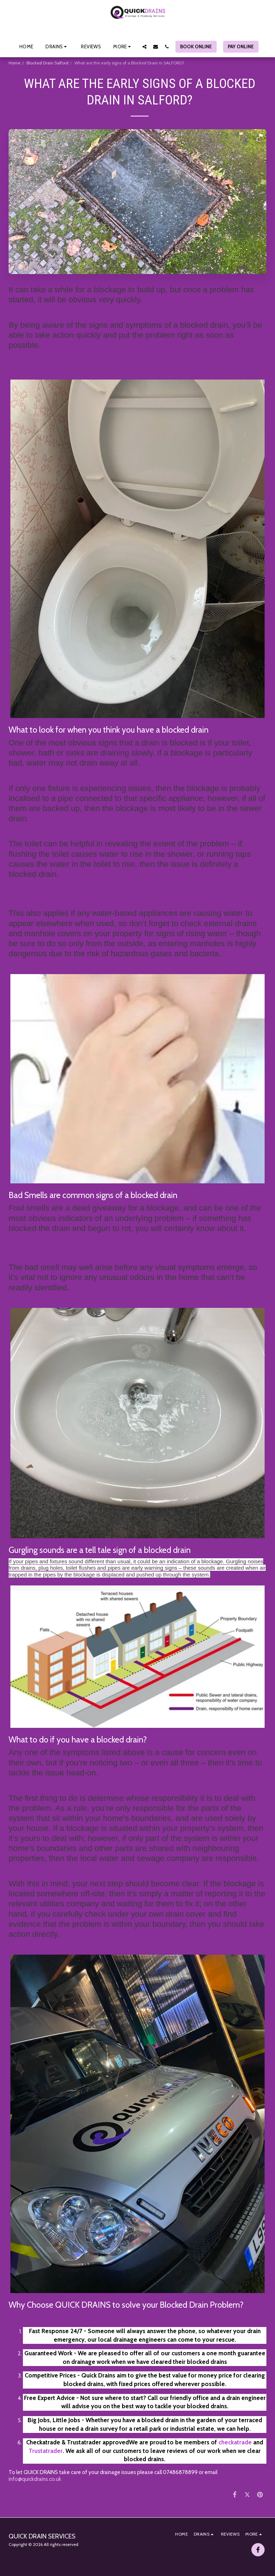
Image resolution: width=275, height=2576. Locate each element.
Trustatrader (46, 2450)
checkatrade (235, 2442)
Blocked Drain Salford (47, 62)
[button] (57, 46)
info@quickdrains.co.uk (35, 2479)
